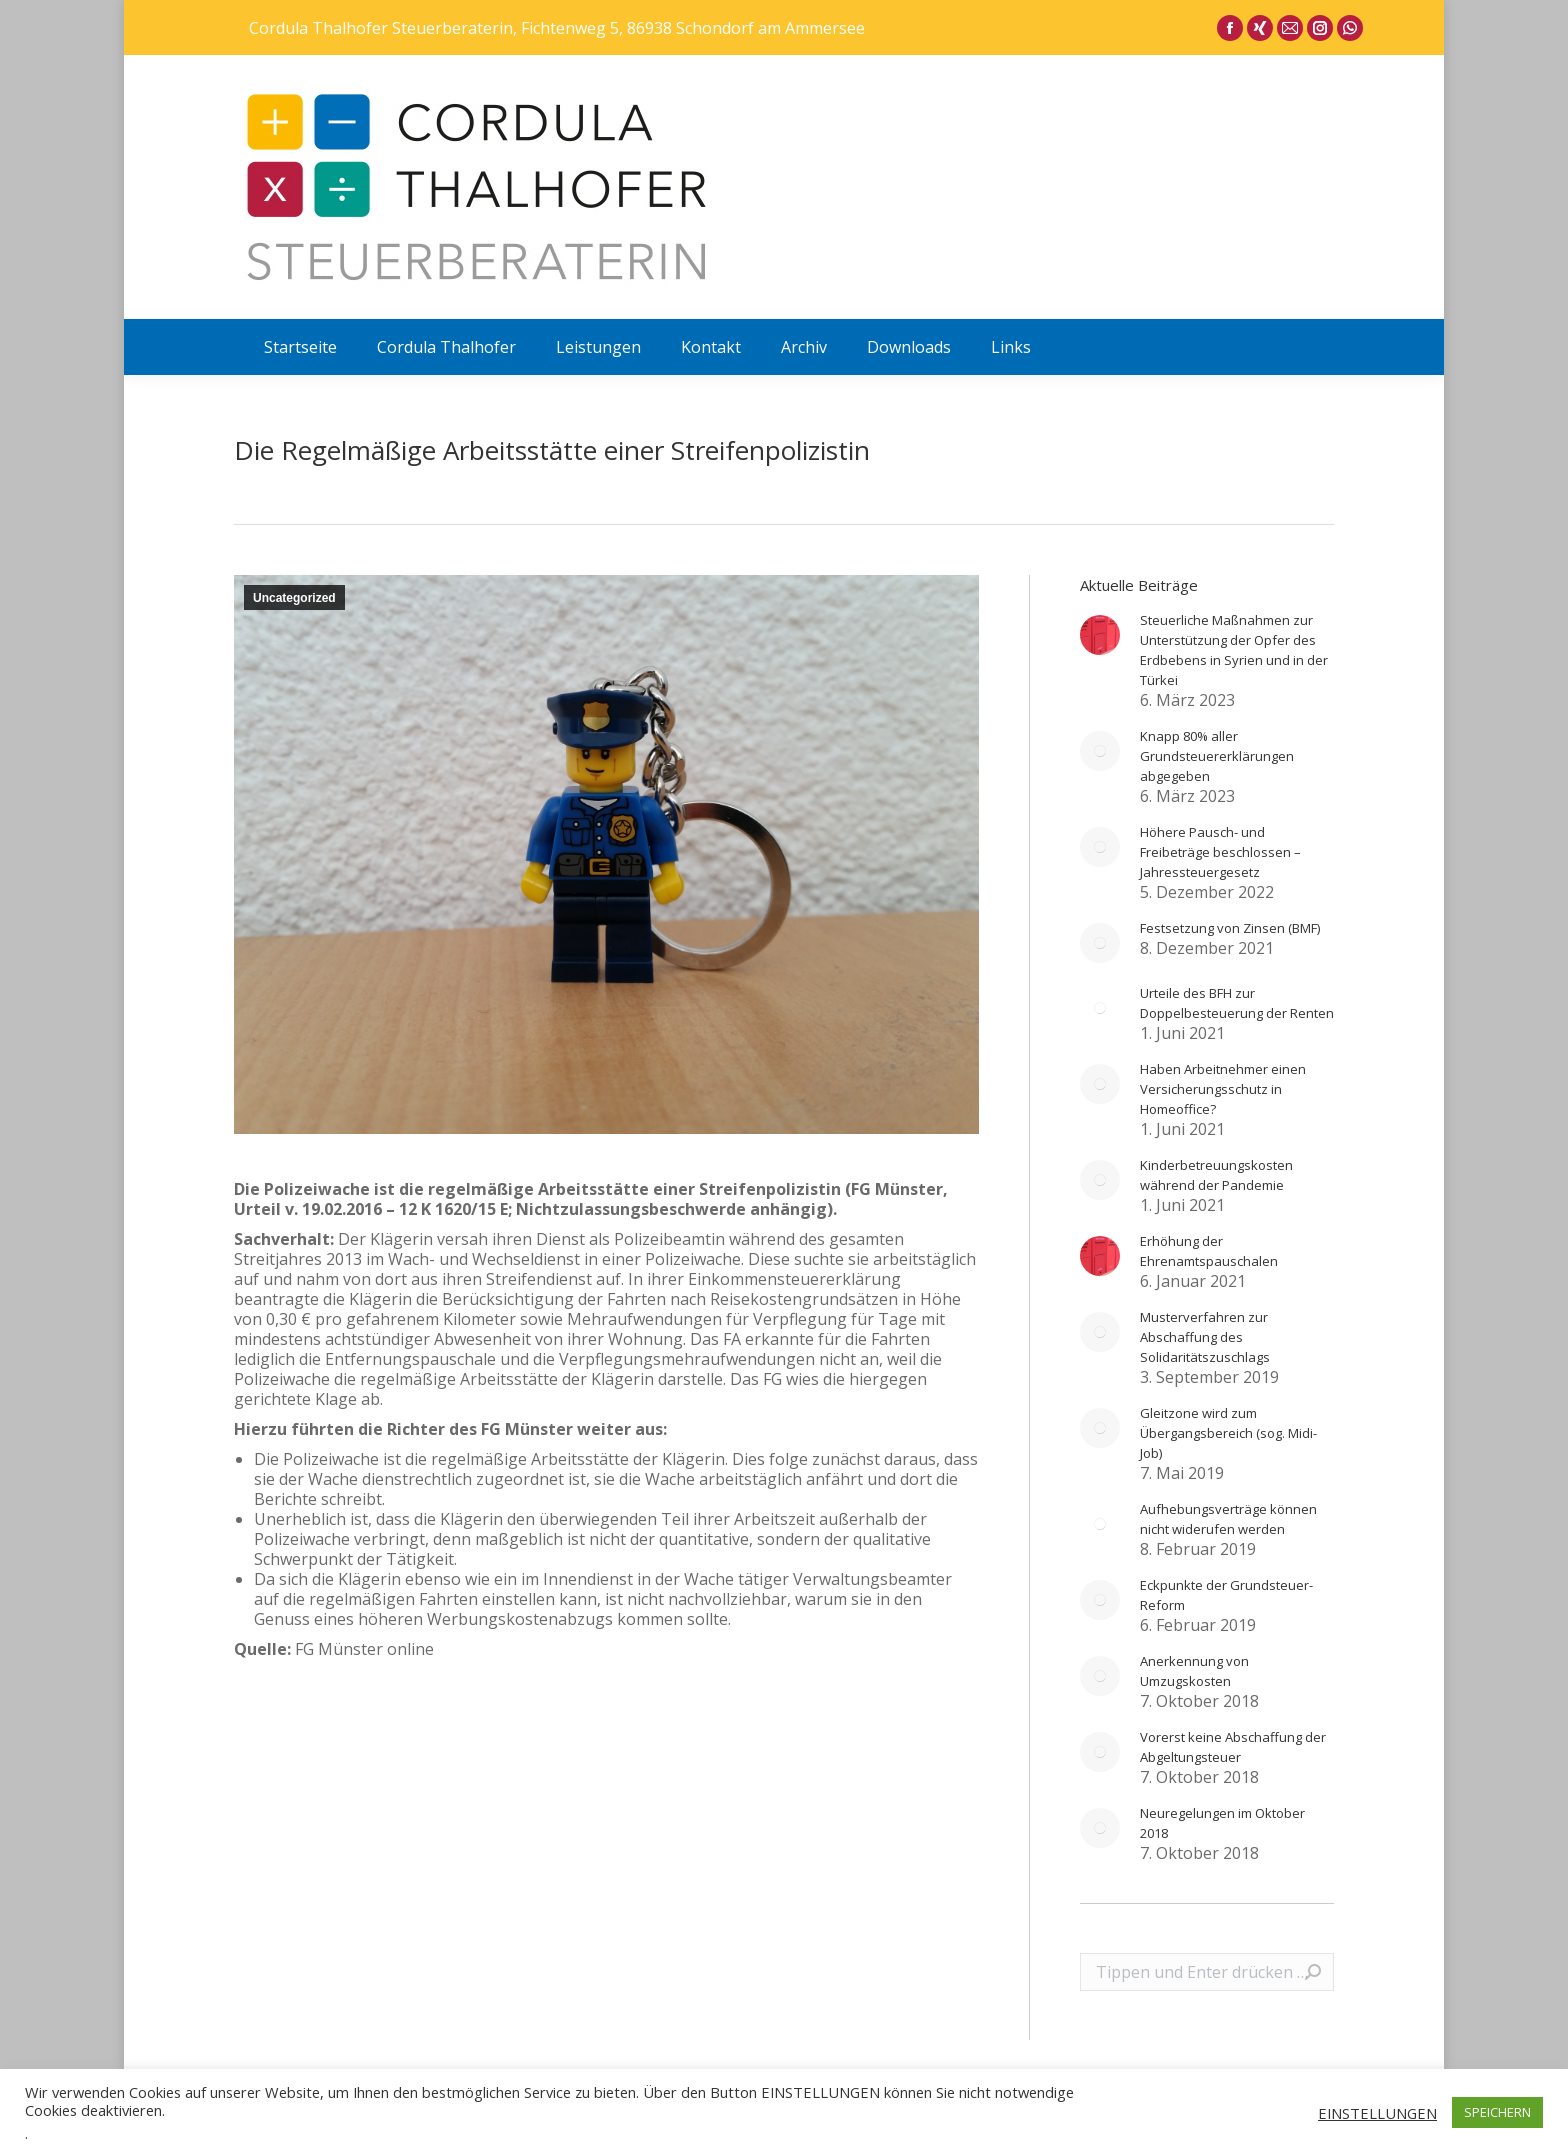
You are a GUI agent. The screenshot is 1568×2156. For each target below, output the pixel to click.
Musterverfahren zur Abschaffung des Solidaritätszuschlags (1205, 1337)
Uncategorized (294, 598)
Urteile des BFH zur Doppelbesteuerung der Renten (1237, 1003)
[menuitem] (300, 347)
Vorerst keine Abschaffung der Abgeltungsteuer (1233, 1747)
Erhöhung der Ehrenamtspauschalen (1209, 1251)
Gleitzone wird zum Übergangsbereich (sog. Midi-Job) (1228, 1433)
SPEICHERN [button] (1497, 2112)
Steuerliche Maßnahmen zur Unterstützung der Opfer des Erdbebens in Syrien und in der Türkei (1234, 650)
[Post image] (1100, 635)
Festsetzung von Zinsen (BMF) (1230, 928)
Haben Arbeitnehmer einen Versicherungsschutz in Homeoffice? (1223, 1089)
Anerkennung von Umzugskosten (1194, 1671)
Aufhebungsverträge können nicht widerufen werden (1228, 1519)
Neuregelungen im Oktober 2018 (1222, 1823)
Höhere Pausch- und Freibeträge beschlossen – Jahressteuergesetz (1220, 852)
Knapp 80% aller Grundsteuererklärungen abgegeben (1217, 756)
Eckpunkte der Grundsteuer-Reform (1226, 1595)
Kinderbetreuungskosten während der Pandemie (1216, 1175)
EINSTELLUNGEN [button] (1377, 2113)
